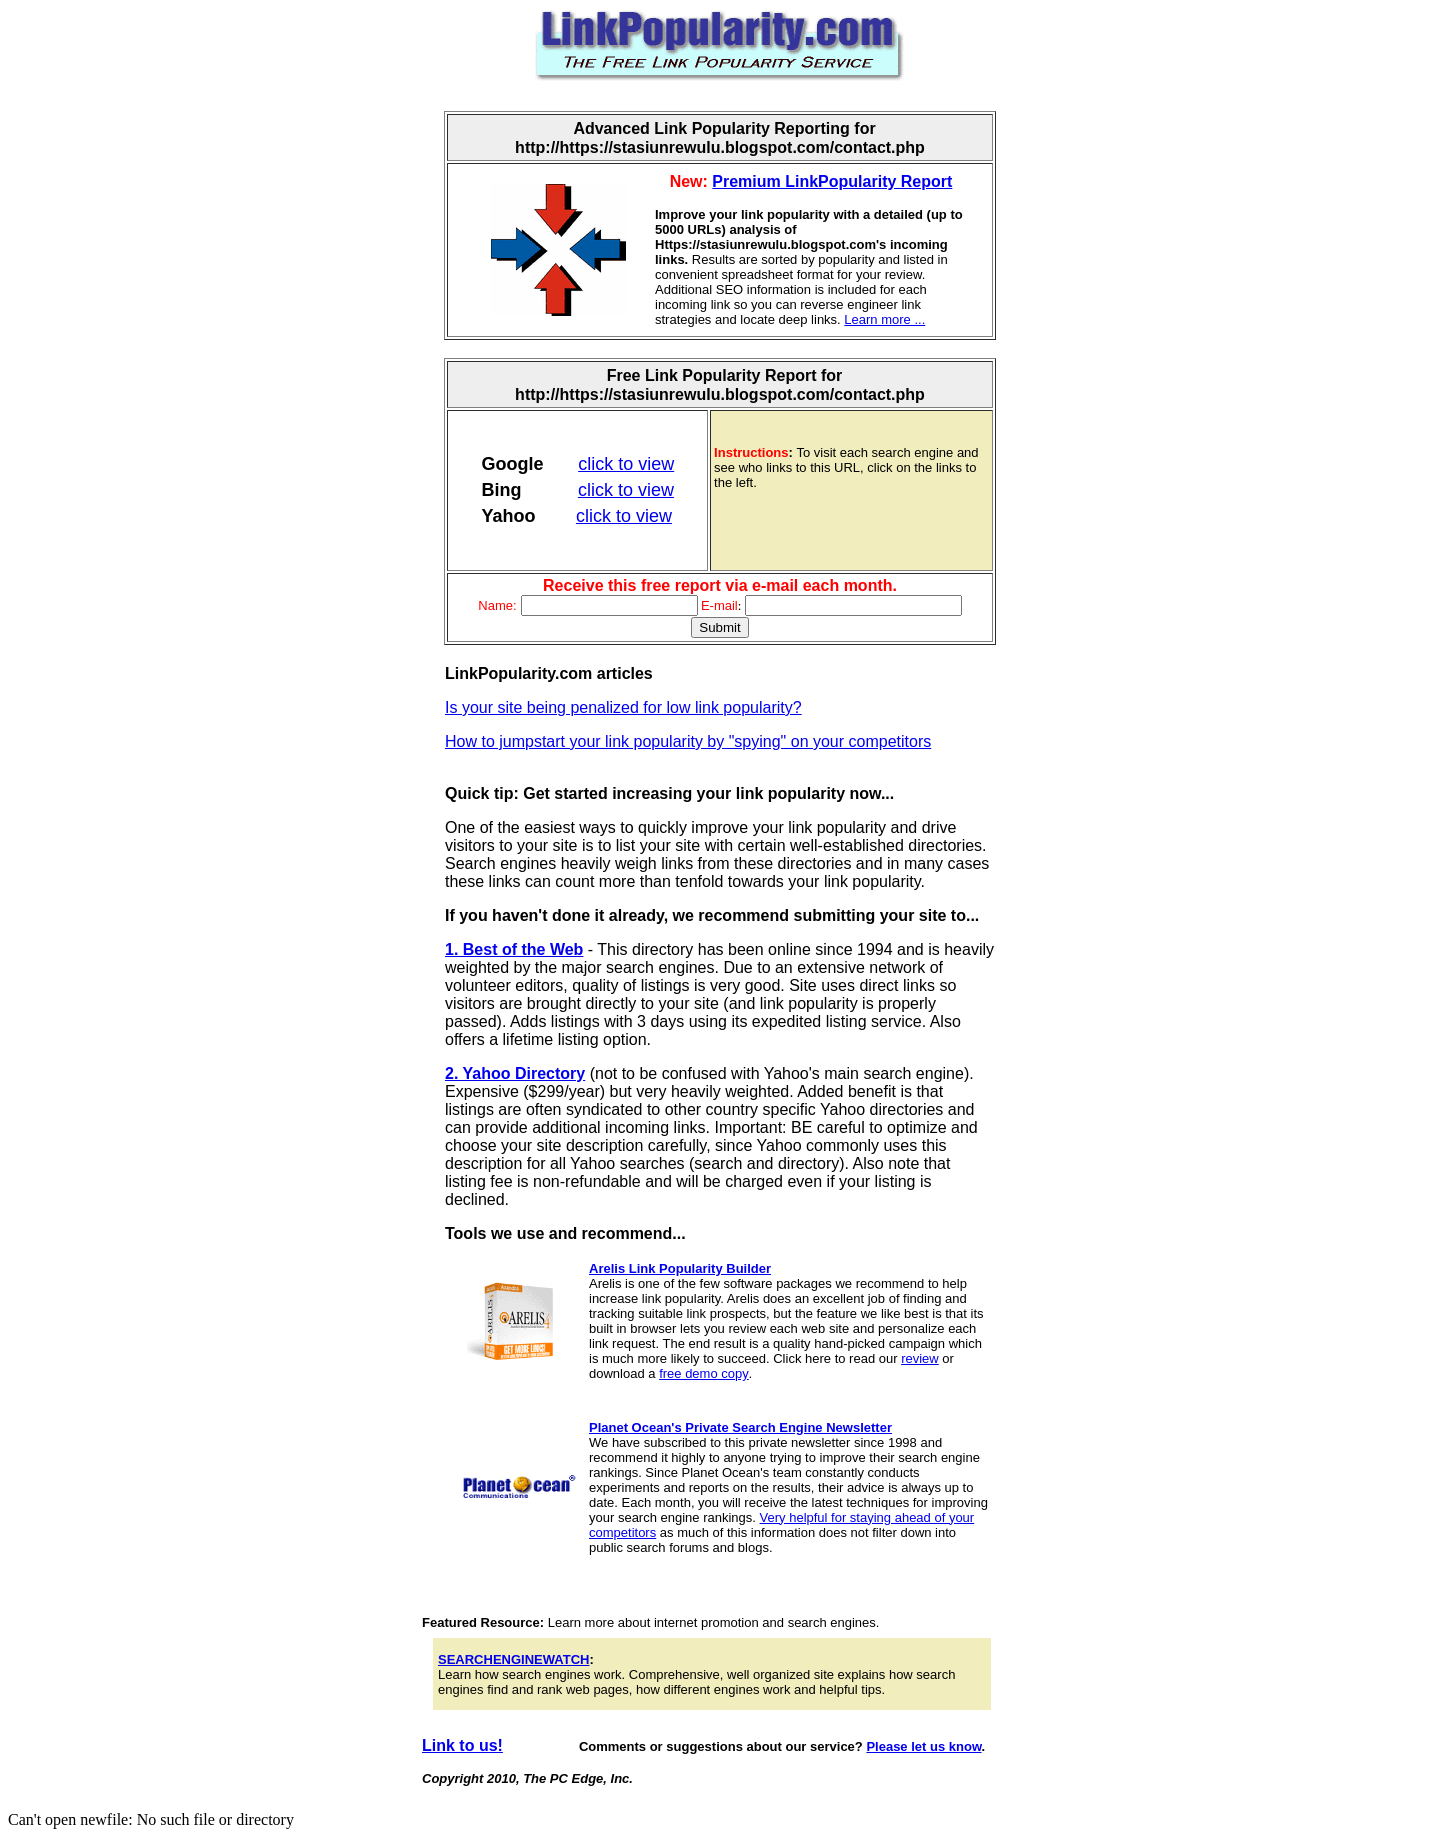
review (920, 1358)
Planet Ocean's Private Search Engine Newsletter (740, 1427)
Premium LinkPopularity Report (832, 181)
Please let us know (923, 1746)
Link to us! (462, 1745)
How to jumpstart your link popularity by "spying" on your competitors (688, 741)
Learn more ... (884, 319)
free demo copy (704, 1373)
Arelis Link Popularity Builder (680, 1268)
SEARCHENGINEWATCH (513, 1659)
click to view (626, 464)
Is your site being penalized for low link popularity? (623, 707)
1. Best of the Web (514, 949)
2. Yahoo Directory (515, 1073)
